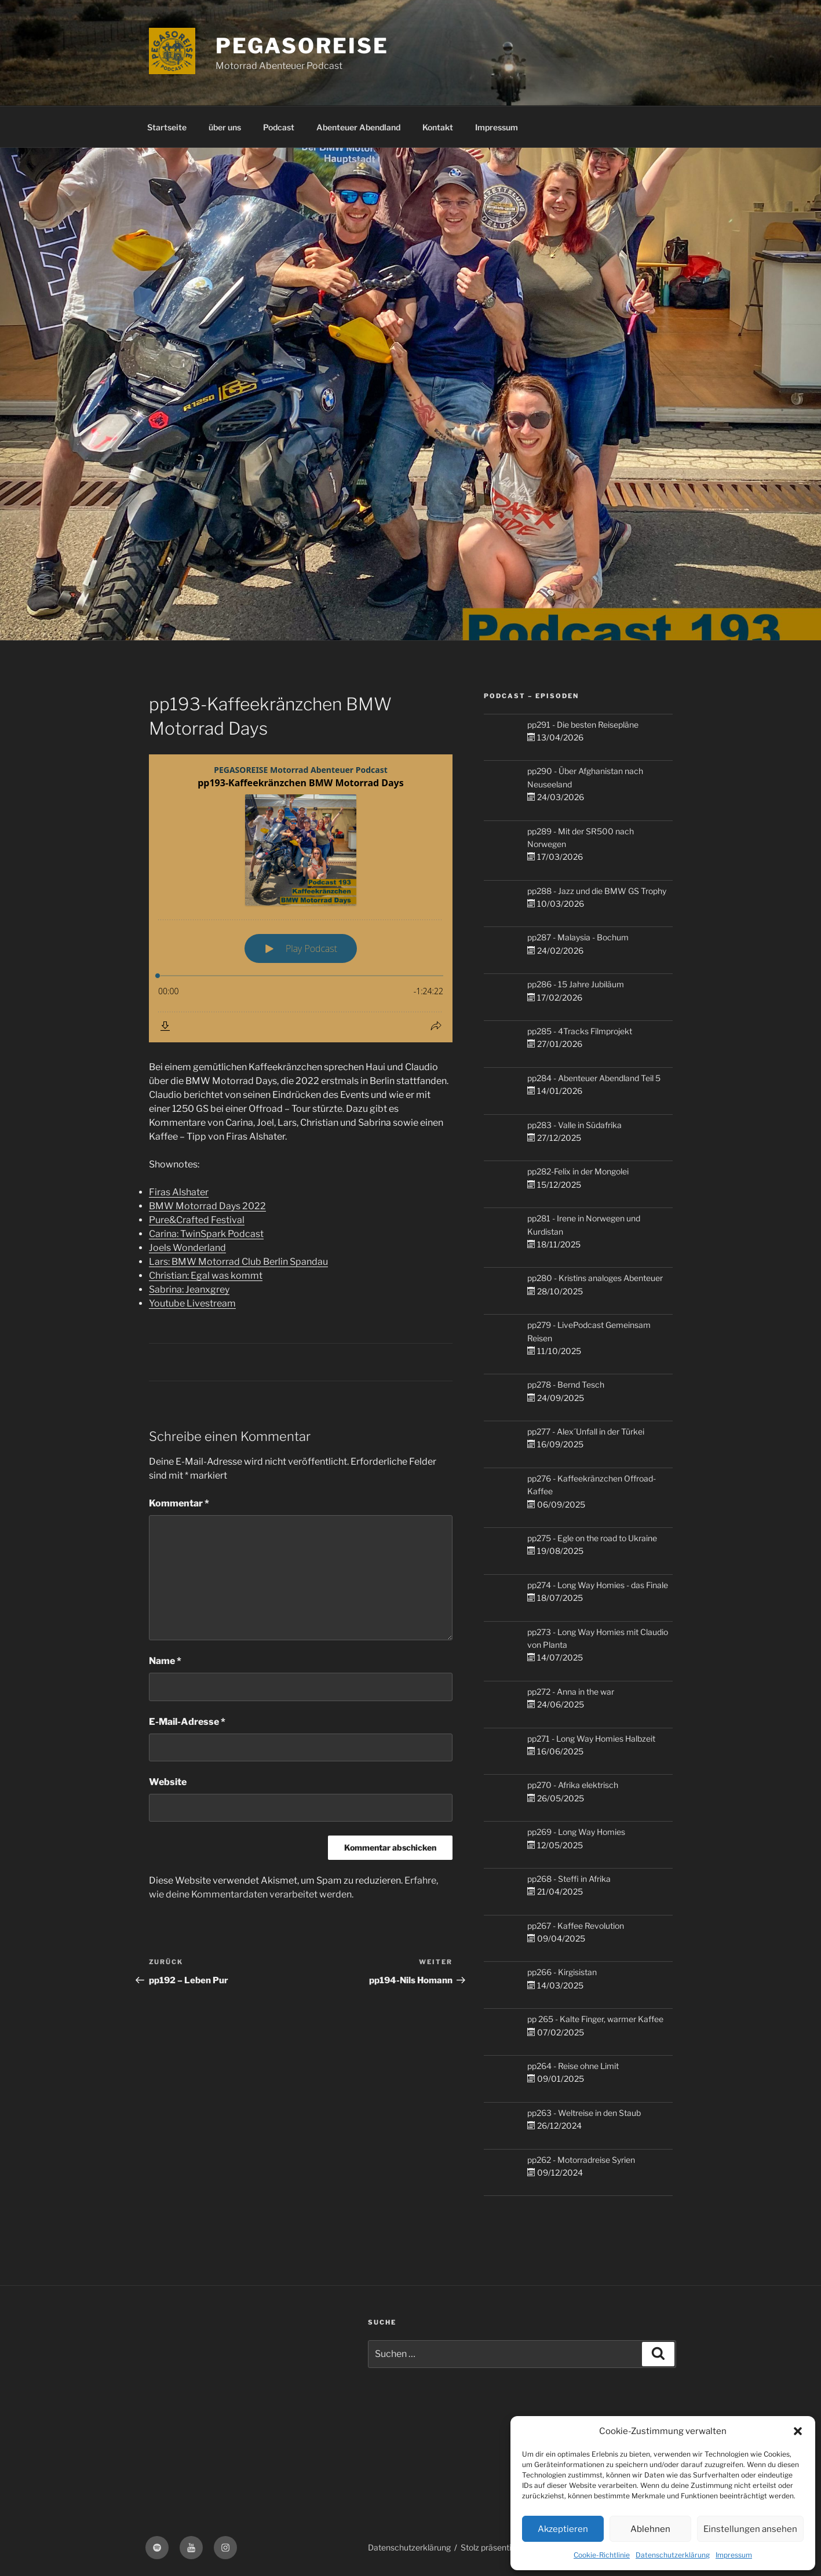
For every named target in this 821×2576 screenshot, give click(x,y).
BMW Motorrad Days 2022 (207, 1206)
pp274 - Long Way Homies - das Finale (597, 1585)
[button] (798, 2431)
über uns (225, 127)
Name (165, 1660)
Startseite (167, 127)
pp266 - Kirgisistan (562, 1972)
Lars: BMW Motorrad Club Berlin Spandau (238, 1261)
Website (168, 1781)
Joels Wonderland (187, 1247)
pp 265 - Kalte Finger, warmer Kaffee (595, 2019)
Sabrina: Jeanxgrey (189, 1289)
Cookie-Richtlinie (602, 2555)
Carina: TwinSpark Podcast (206, 1233)
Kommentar (179, 1503)
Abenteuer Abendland (358, 127)
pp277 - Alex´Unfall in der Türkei (585, 1431)
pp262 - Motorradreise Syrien (581, 2160)
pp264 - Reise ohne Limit (573, 2066)
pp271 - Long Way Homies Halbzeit (591, 1738)
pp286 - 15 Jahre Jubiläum (575, 984)
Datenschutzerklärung (673, 2555)
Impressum (734, 2555)
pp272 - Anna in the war (570, 1691)
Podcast (278, 127)
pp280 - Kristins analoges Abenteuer (595, 1278)
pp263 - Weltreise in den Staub (584, 2113)
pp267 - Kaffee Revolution (575, 1926)
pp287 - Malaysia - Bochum (578, 937)
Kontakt (437, 127)
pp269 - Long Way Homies (576, 1832)
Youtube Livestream (192, 1303)
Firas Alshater (179, 1192)
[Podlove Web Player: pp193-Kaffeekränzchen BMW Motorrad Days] (301, 898)
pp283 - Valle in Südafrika (574, 1125)
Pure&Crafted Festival (197, 1219)
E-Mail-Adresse (187, 1721)
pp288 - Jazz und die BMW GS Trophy (596, 891)
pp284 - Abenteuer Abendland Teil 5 (594, 1078)
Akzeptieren (563, 2529)
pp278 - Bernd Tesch (565, 1384)
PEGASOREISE (302, 46)
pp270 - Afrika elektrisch (572, 1785)
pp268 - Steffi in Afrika (569, 1879)
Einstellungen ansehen (750, 2529)
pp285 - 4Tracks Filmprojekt (579, 1031)
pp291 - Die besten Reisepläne (582, 724)
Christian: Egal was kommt (205, 1275)
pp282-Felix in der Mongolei (578, 1171)
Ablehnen (650, 2529)
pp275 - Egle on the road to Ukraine (592, 1538)
